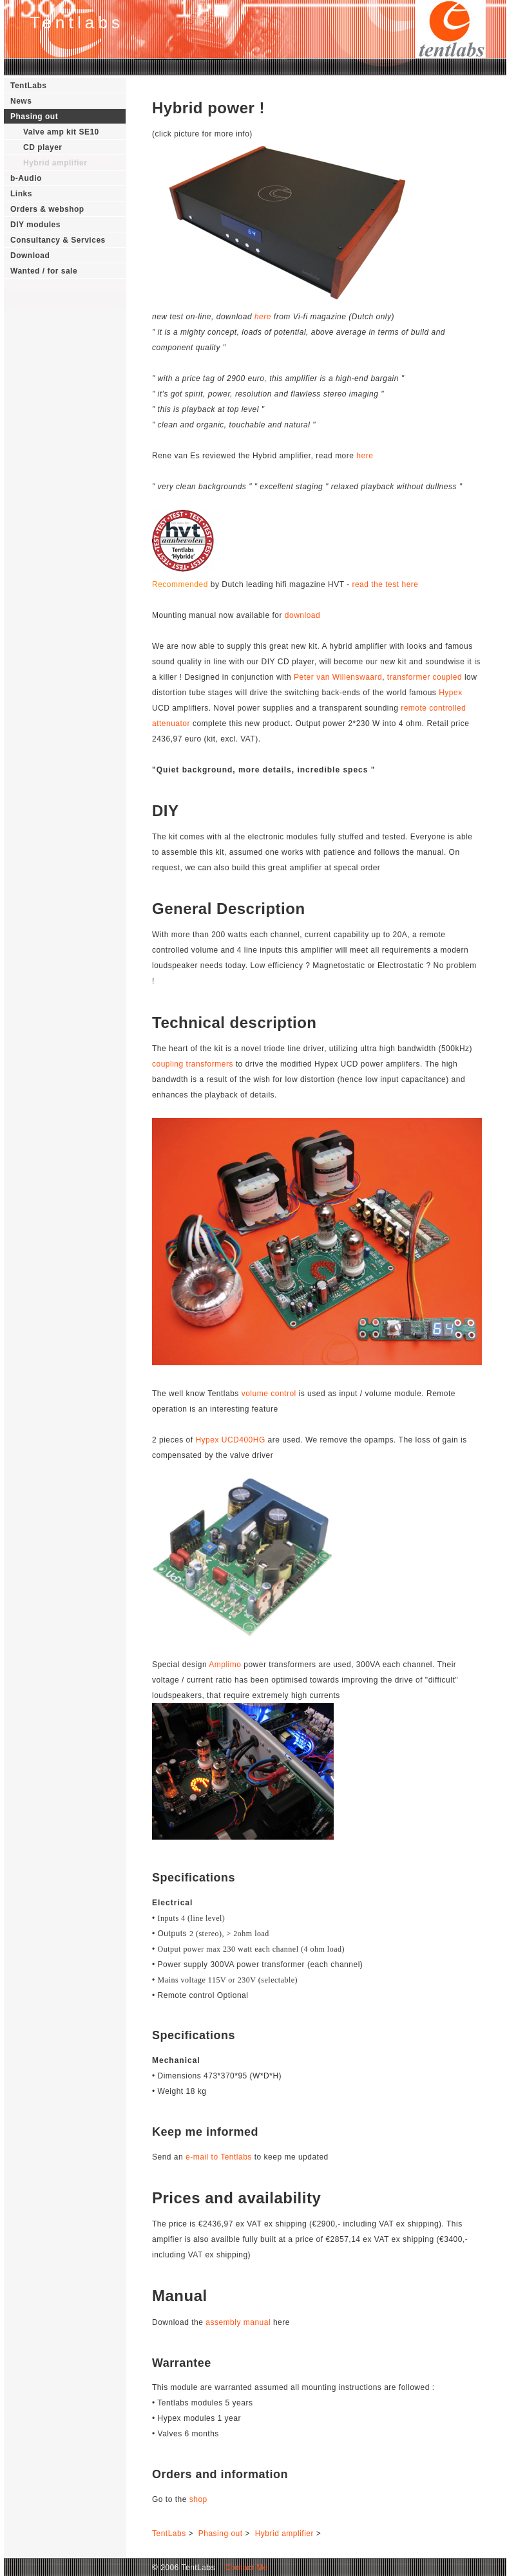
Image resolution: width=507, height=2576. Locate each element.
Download (30, 255)
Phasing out (34, 116)
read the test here (385, 584)
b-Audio (26, 178)
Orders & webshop (47, 209)
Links (21, 193)
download (302, 615)
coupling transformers (192, 1064)
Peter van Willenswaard (338, 677)
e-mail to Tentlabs (219, 2156)
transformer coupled (424, 677)
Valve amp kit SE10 (61, 131)
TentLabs (28, 85)
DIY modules (35, 224)
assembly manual (238, 2322)
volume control (269, 1393)
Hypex (451, 692)
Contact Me (243, 2567)
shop (198, 2499)
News (21, 101)
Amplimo (225, 1664)
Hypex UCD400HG (230, 1439)
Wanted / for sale (43, 270)
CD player (42, 147)
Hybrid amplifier (55, 162)
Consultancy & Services (58, 240)
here (262, 316)
